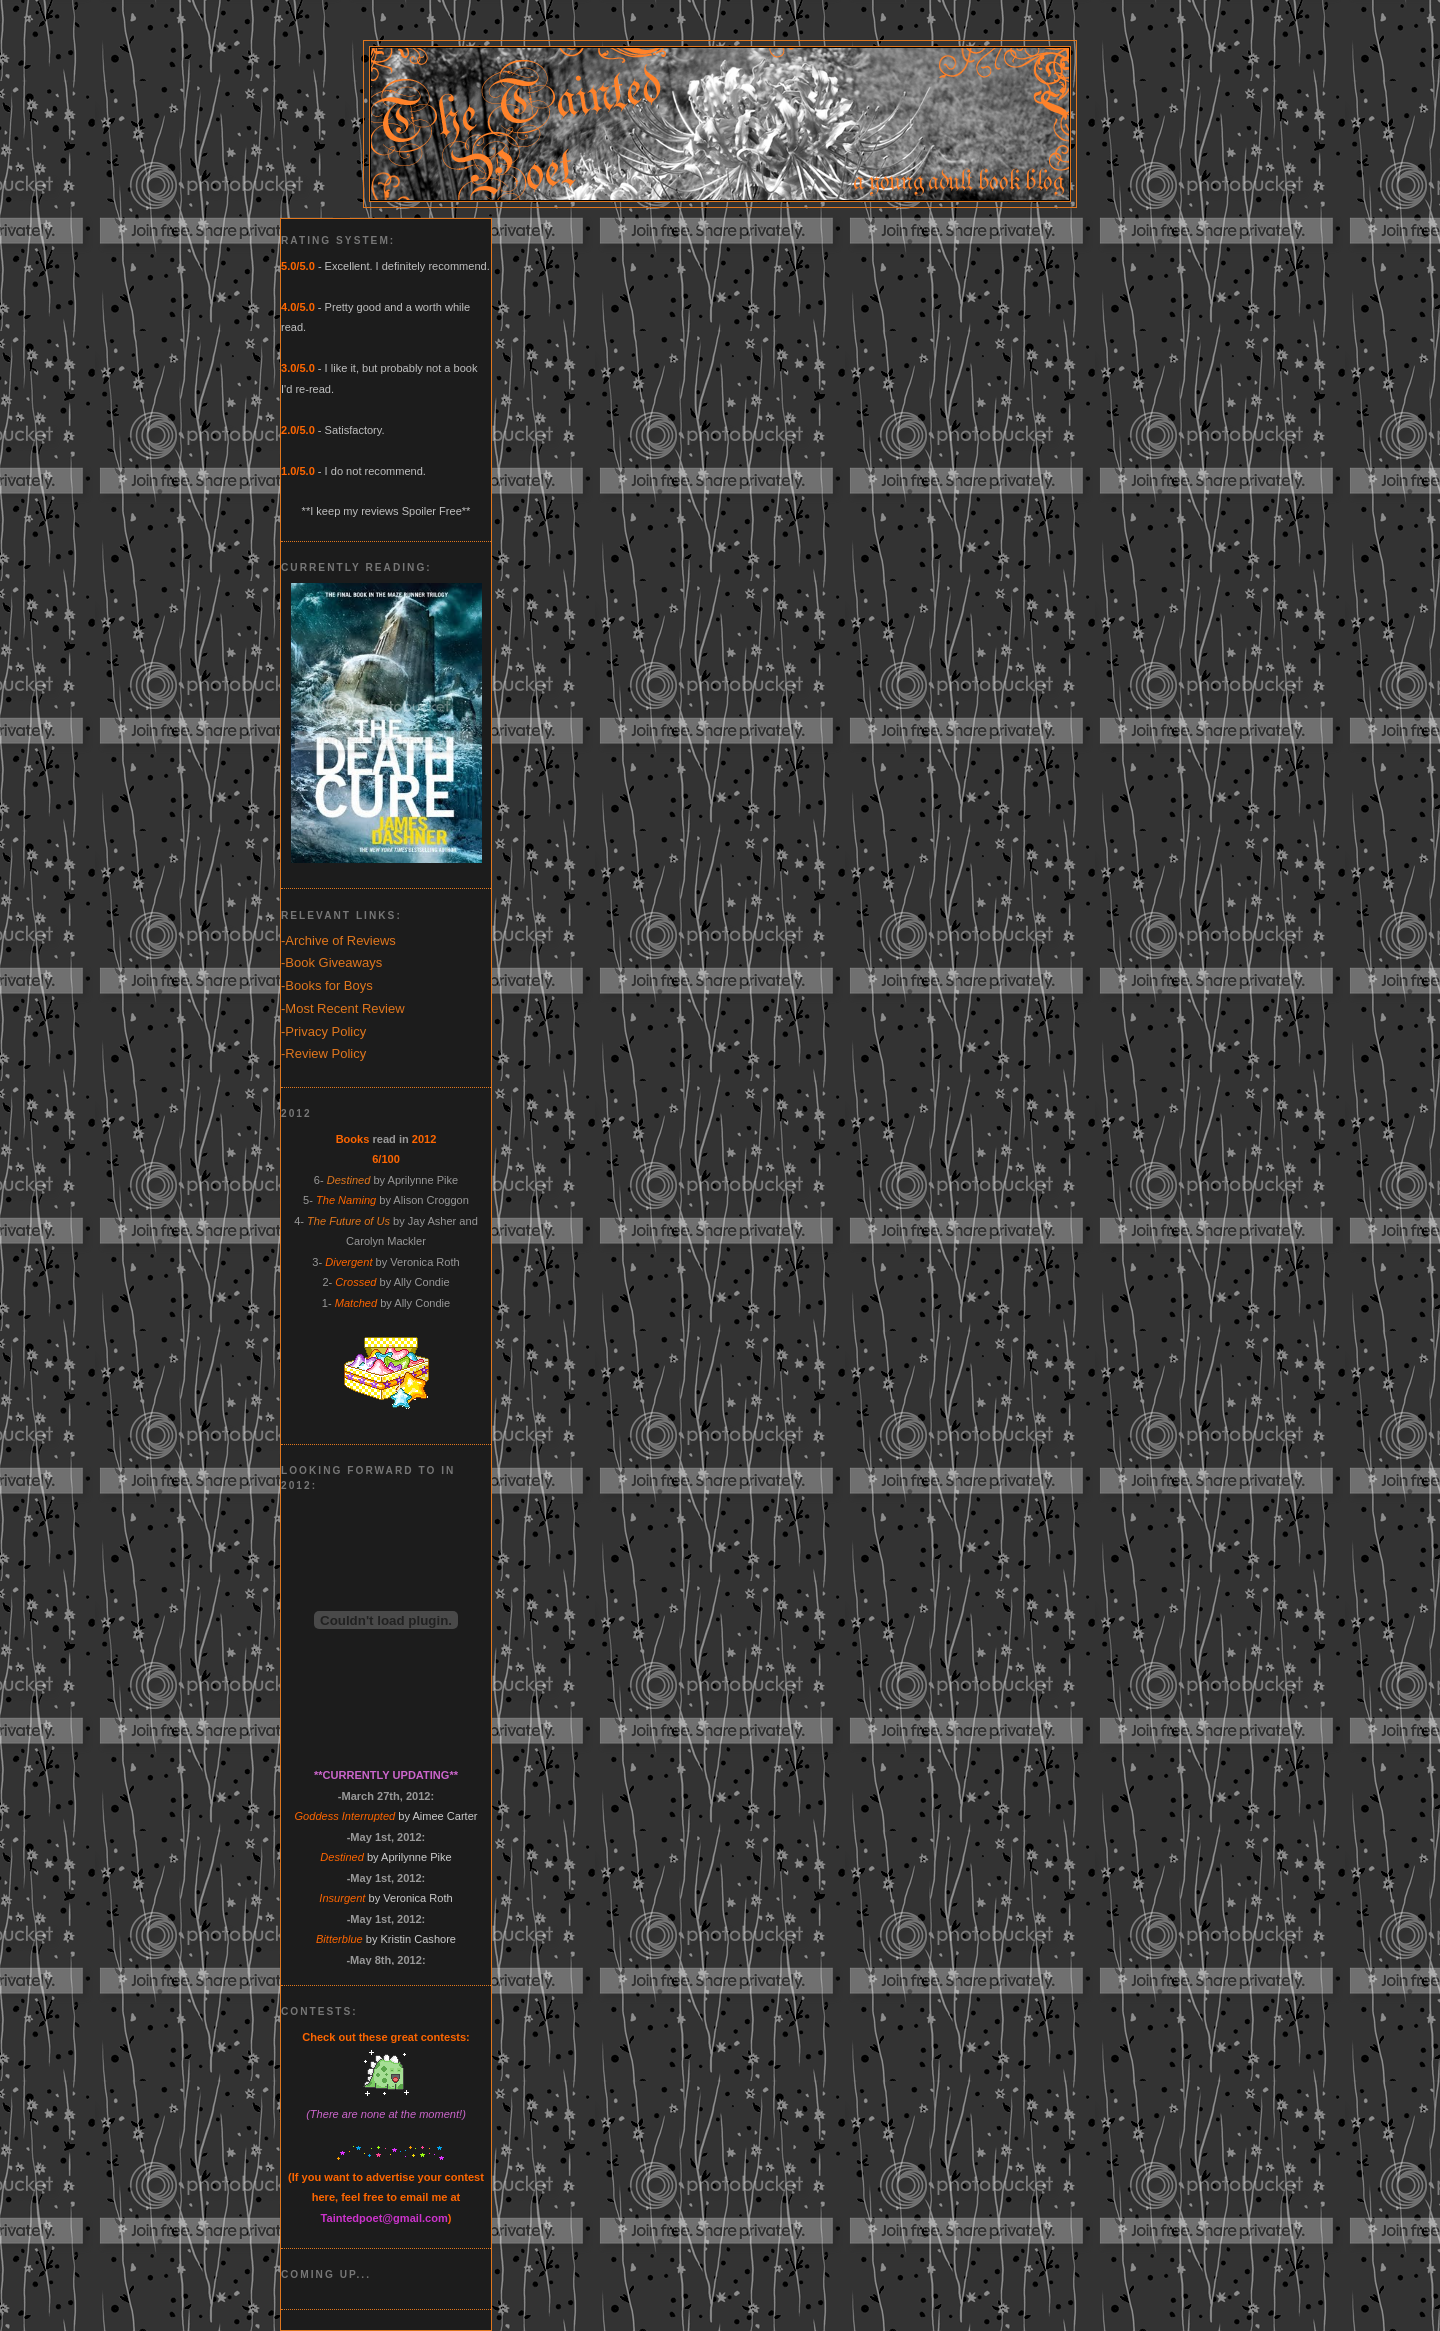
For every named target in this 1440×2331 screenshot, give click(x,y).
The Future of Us (348, 1221)
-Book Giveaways (331, 962)
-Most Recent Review (343, 1008)
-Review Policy (323, 1053)
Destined (349, 1180)
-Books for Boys (327, 985)
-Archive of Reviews (338, 940)
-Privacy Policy (323, 1031)
